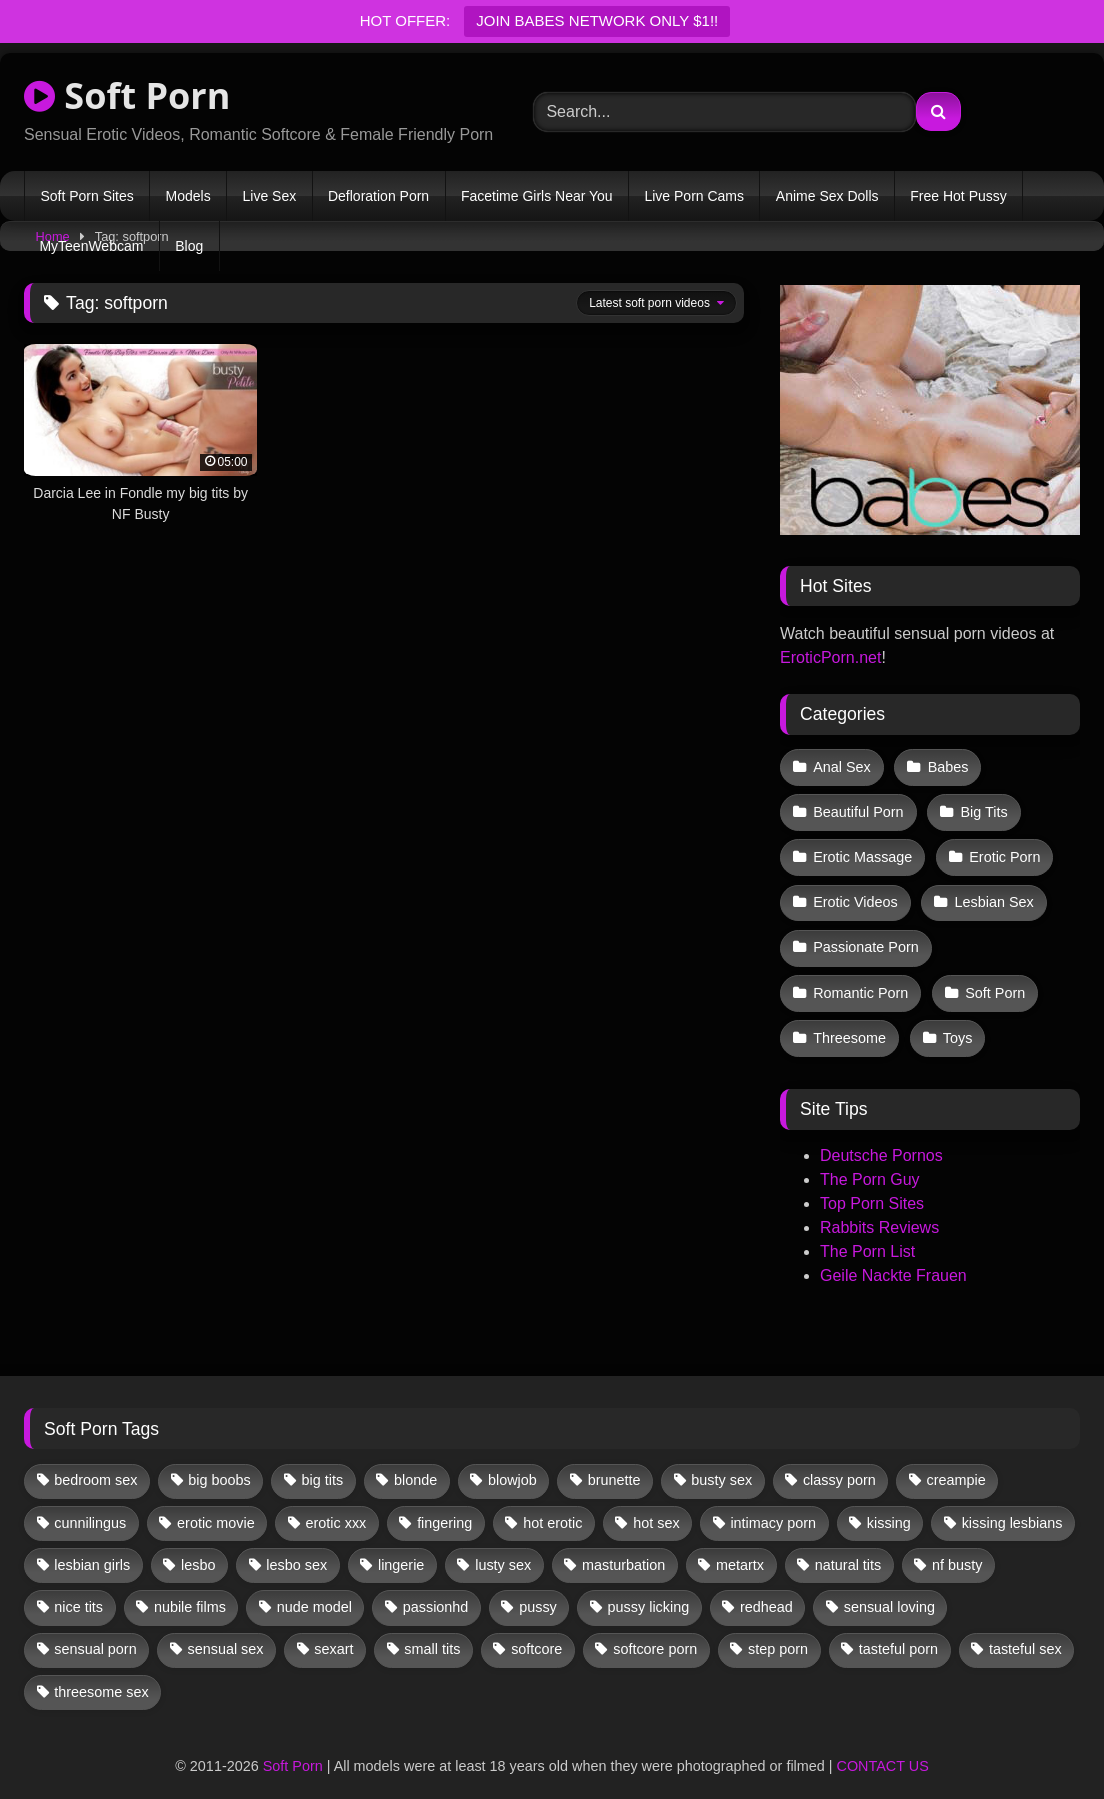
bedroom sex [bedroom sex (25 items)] (95, 1460)
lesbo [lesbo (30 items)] (198, 1545)
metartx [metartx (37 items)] (740, 1545)
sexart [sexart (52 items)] (333, 1629)
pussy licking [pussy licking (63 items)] (649, 1587)
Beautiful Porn (858, 808)
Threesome (849, 1020)
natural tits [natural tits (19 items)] (848, 1545)
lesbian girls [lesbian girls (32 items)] (92, 1545)
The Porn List (867, 1231)
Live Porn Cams (694, 196)
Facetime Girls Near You (537, 196)
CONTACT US (883, 1745)
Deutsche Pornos (881, 1135)
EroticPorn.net (830, 657)
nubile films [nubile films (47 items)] (190, 1587)
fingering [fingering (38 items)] (444, 1502)
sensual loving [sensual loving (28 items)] (889, 1587)
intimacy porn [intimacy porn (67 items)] (773, 1502)
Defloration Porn (378, 196)
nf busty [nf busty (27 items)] (957, 1545)
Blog (189, 246)
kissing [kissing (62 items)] (889, 1502)
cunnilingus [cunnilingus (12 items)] (90, 1502)
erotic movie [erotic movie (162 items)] (216, 1502)
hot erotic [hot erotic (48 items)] (552, 1502)
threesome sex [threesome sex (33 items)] (101, 1672)
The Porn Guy (870, 1159)
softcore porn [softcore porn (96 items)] (655, 1629)
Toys (956, 1020)
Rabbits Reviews (879, 1207)
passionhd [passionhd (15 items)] (436, 1587)
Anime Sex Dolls (827, 196)
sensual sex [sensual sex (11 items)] (226, 1629)
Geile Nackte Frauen (893, 1255)
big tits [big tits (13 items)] (323, 1460)
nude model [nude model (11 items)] (314, 1587)
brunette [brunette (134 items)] (614, 1460)
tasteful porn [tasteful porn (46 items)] (898, 1629)
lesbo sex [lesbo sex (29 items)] (296, 1545)
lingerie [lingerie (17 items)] (401, 1545)
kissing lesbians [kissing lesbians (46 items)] (1012, 1502)
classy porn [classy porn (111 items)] (839, 1460)
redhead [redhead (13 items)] (766, 1587)
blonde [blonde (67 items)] (415, 1460)
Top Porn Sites (872, 1183)
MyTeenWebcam (91, 246)
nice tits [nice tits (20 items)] (78, 1587)
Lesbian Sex (991, 893)
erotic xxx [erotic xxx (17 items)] (336, 1502)
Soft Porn (127, 95)
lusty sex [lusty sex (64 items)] (503, 1545)
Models (188, 196)
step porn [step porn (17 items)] (778, 1629)
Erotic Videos (855, 893)
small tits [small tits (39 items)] (432, 1629)
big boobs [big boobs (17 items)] (219, 1460)
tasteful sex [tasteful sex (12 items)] (1025, 1629)
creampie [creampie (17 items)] (956, 1460)
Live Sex (269, 196)
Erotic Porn (1002, 850)
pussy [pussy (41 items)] (538, 1587)
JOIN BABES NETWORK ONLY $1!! (597, 20)
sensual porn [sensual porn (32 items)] (95, 1629)
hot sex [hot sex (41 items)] (656, 1502)
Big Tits (981, 808)
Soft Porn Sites (86, 196)
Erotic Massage (862, 850)
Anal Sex (842, 766)
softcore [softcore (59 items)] (536, 1629)
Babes (946, 766)
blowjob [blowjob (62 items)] (512, 1460)
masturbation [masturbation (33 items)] (623, 1545)
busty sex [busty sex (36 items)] (721, 1460)
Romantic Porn (860, 977)
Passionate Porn (866, 935)
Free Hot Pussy (958, 196)
